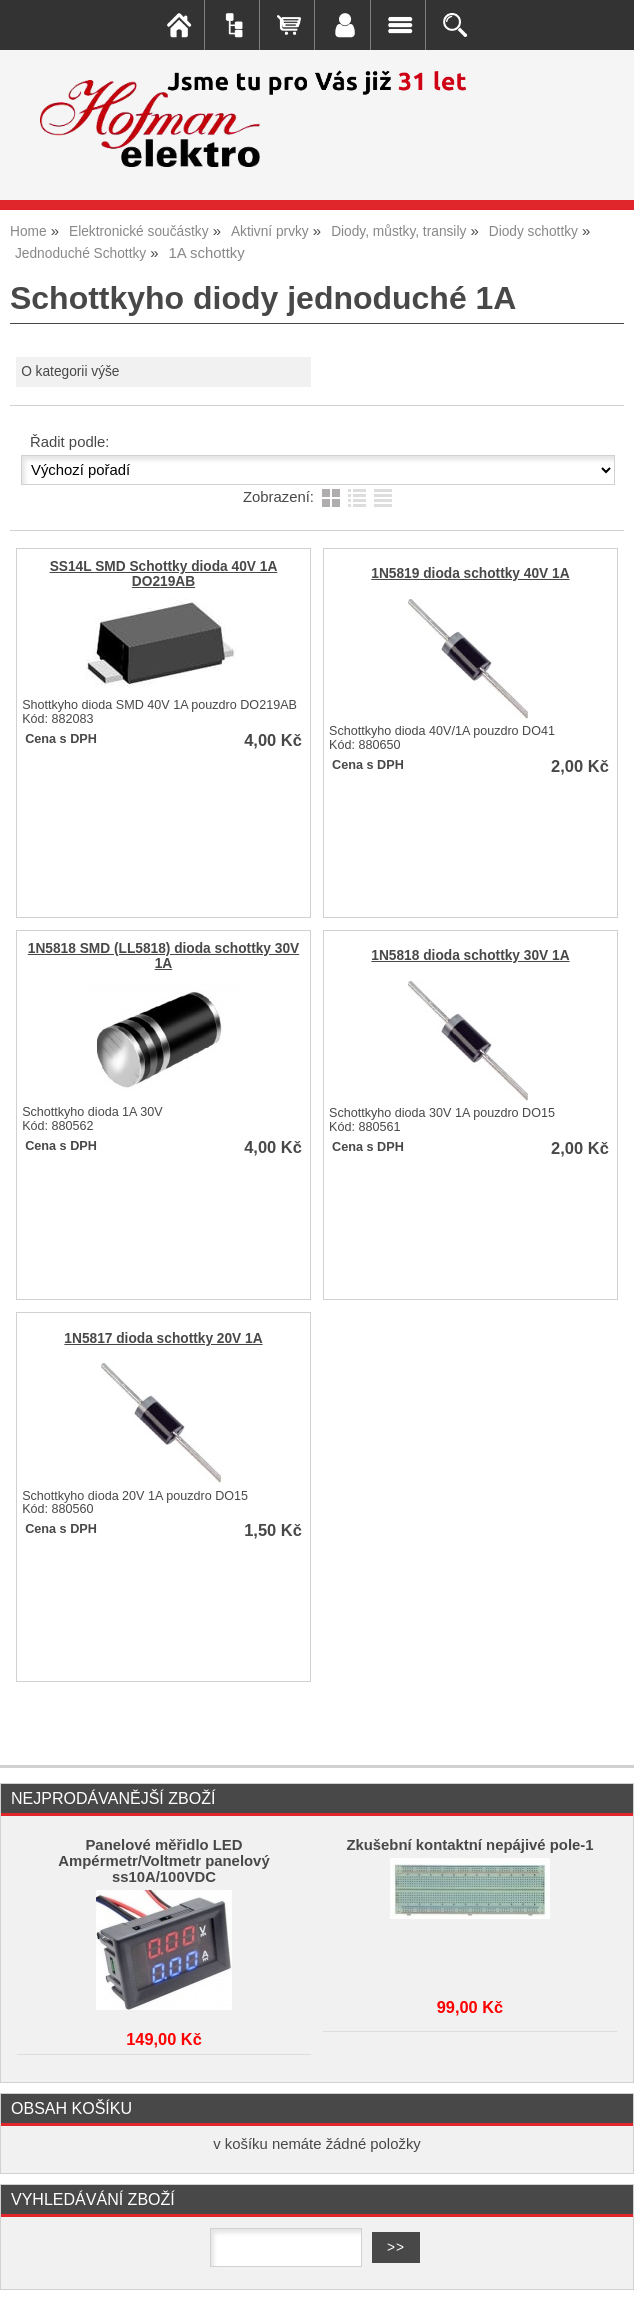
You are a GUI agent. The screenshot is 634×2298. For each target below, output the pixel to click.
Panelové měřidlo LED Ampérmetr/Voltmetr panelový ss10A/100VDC (163, 1861)
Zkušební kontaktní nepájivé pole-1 (469, 1845)
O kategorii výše (70, 371)
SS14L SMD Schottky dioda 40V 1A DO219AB (164, 574)
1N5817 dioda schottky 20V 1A (163, 1338)
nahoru (604, 2268)
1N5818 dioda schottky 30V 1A (470, 955)
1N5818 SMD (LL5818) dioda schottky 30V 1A (163, 956)
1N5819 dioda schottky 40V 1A (470, 573)
